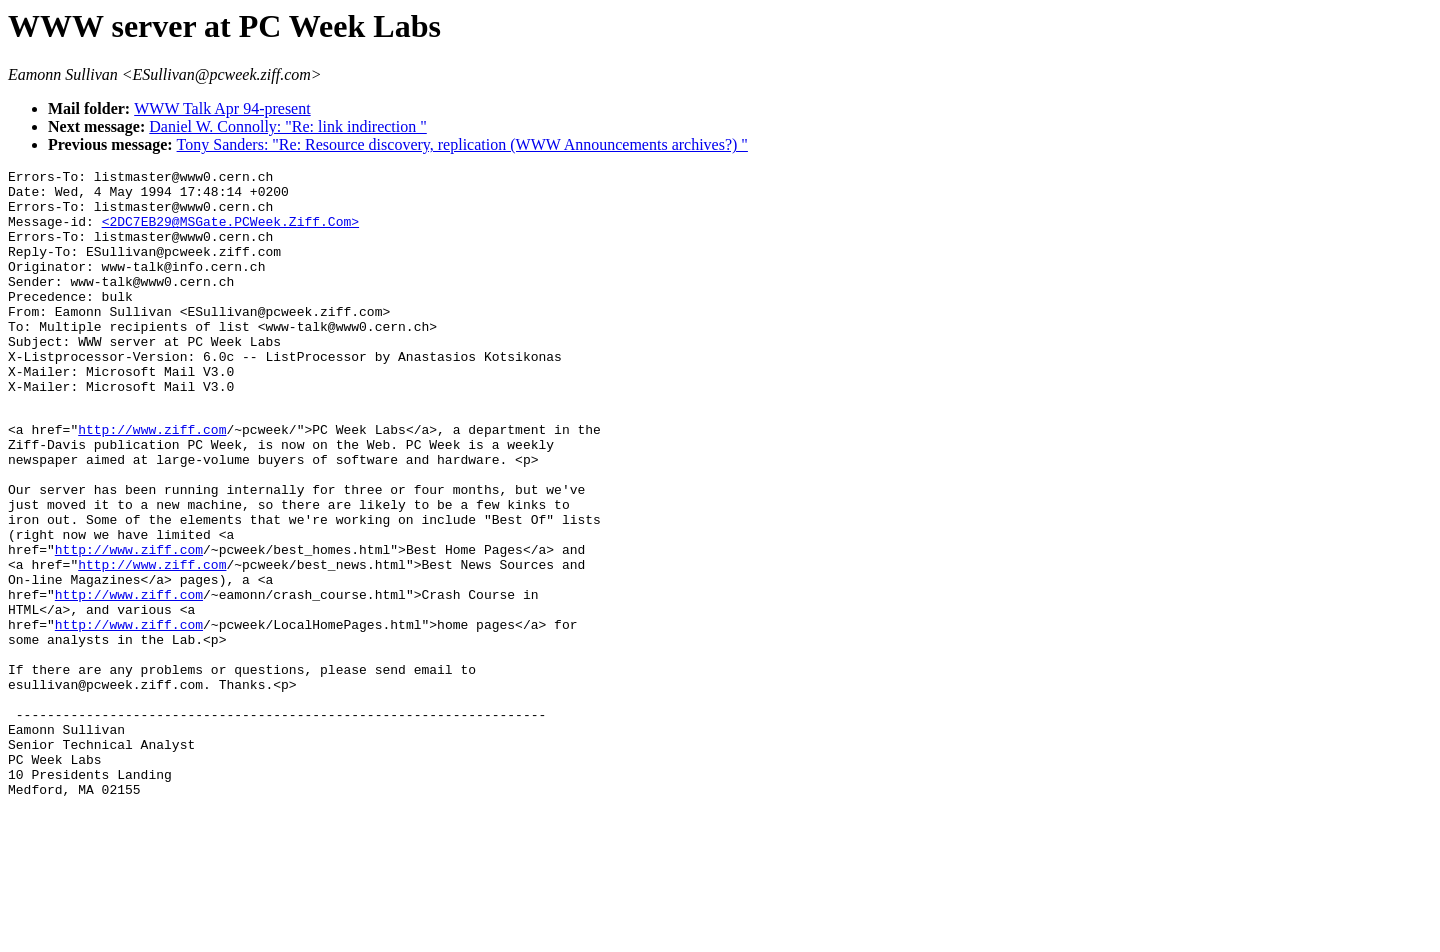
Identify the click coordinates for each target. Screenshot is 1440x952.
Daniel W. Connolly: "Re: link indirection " (287, 126)
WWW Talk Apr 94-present (222, 108)
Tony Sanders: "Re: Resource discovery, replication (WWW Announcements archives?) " (462, 144)
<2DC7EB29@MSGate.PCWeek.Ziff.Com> (230, 233)
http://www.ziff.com (152, 480)
